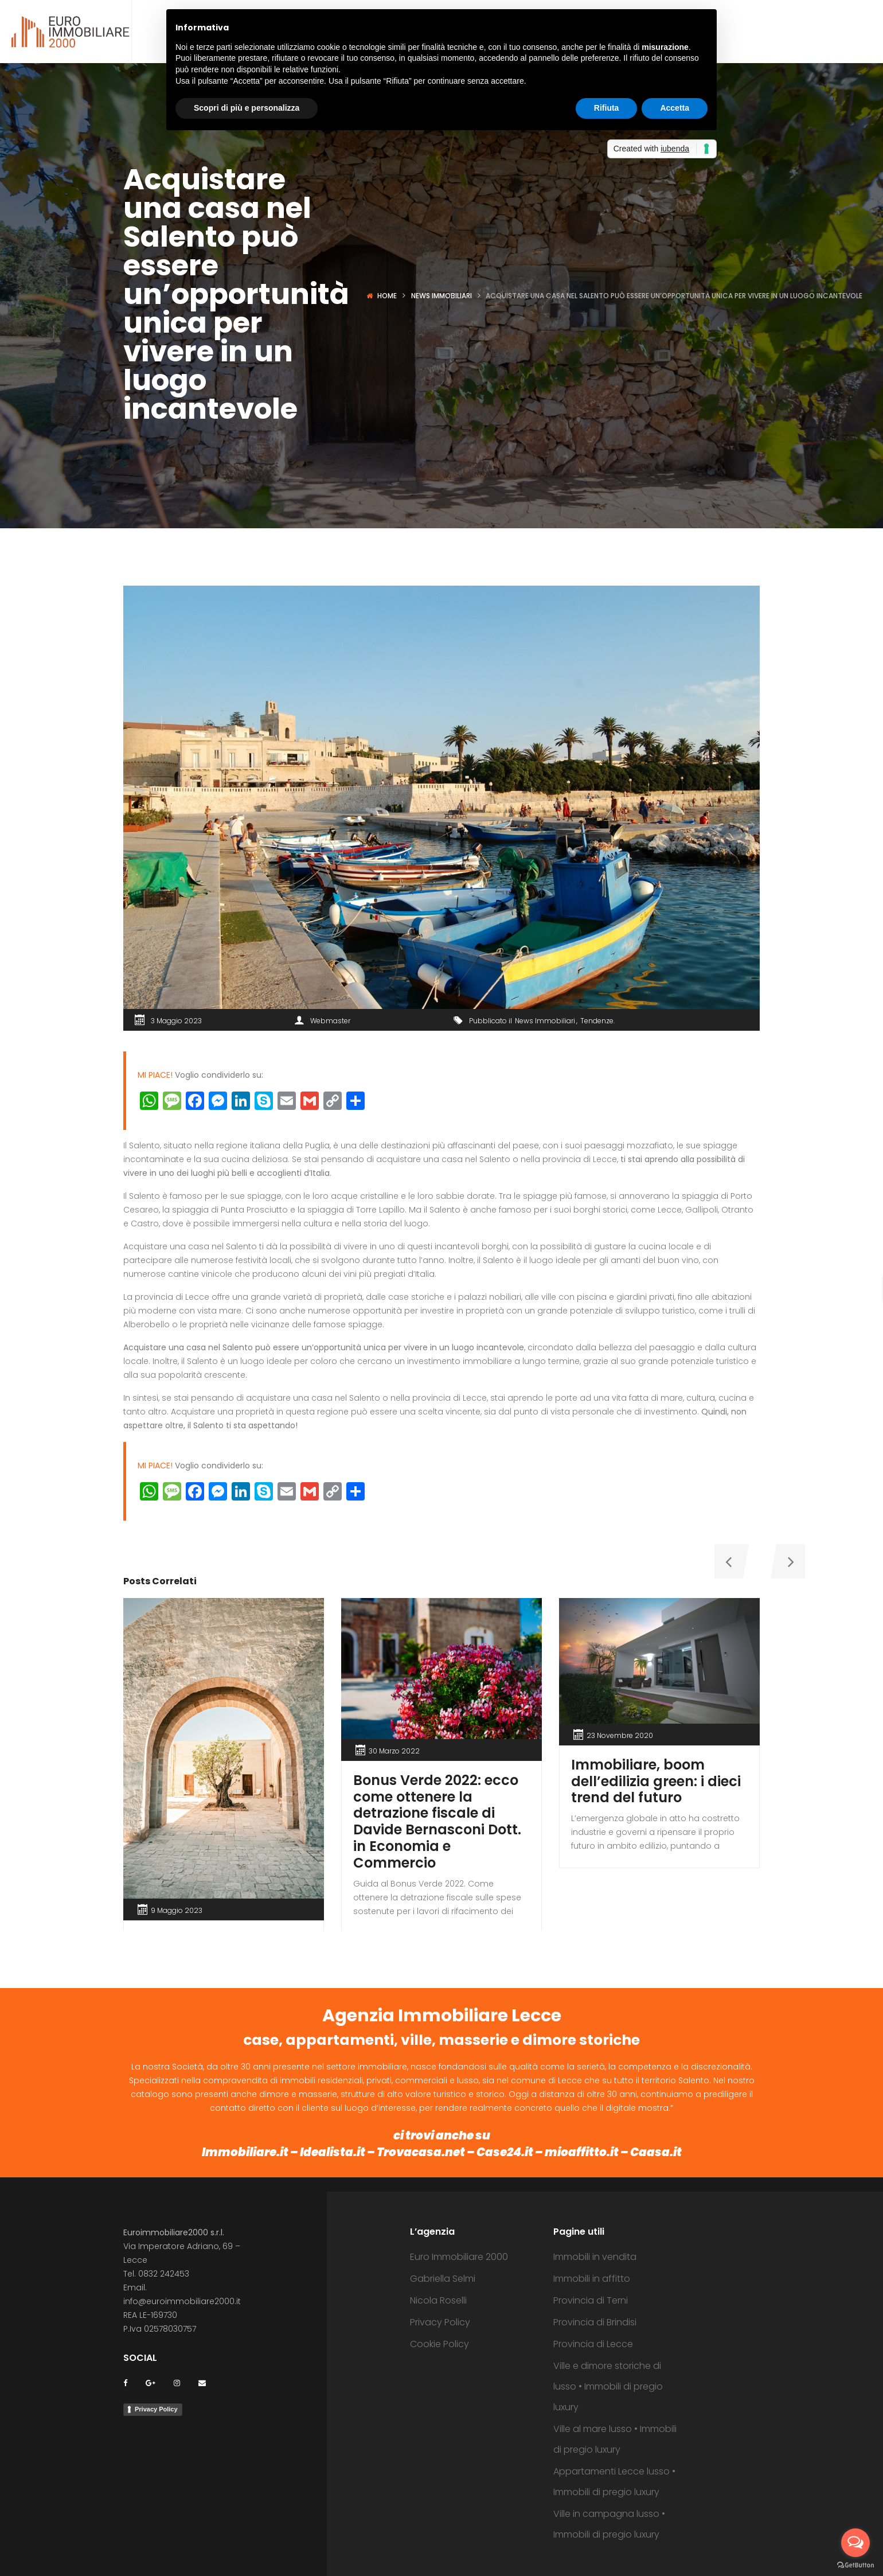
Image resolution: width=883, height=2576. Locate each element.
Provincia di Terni (590, 2300)
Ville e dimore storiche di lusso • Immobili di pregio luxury (608, 2386)
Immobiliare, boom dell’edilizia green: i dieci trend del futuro (656, 1781)
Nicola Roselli (438, 2300)
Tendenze (597, 1021)
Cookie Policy (439, 2344)
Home (387, 296)
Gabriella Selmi (442, 2278)
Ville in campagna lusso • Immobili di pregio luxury (609, 2524)
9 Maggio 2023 (176, 1910)
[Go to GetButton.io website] (855, 2564)
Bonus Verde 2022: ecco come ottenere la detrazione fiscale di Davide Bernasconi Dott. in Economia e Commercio (437, 1821)
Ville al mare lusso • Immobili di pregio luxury (615, 2439)
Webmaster (330, 1021)
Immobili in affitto (591, 2278)
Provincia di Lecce (593, 2344)
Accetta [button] (674, 107)
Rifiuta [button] (606, 107)
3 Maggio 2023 (176, 1021)
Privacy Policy (156, 2409)
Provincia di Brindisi (594, 2322)
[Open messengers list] (855, 2542)
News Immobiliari (441, 296)
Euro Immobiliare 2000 (459, 2256)
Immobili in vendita (594, 2256)
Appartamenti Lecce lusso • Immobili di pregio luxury (614, 2482)
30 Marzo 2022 (394, 1751)
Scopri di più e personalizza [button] (246, 107)
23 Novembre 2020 (620, 1735)
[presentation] (728, 1561)
